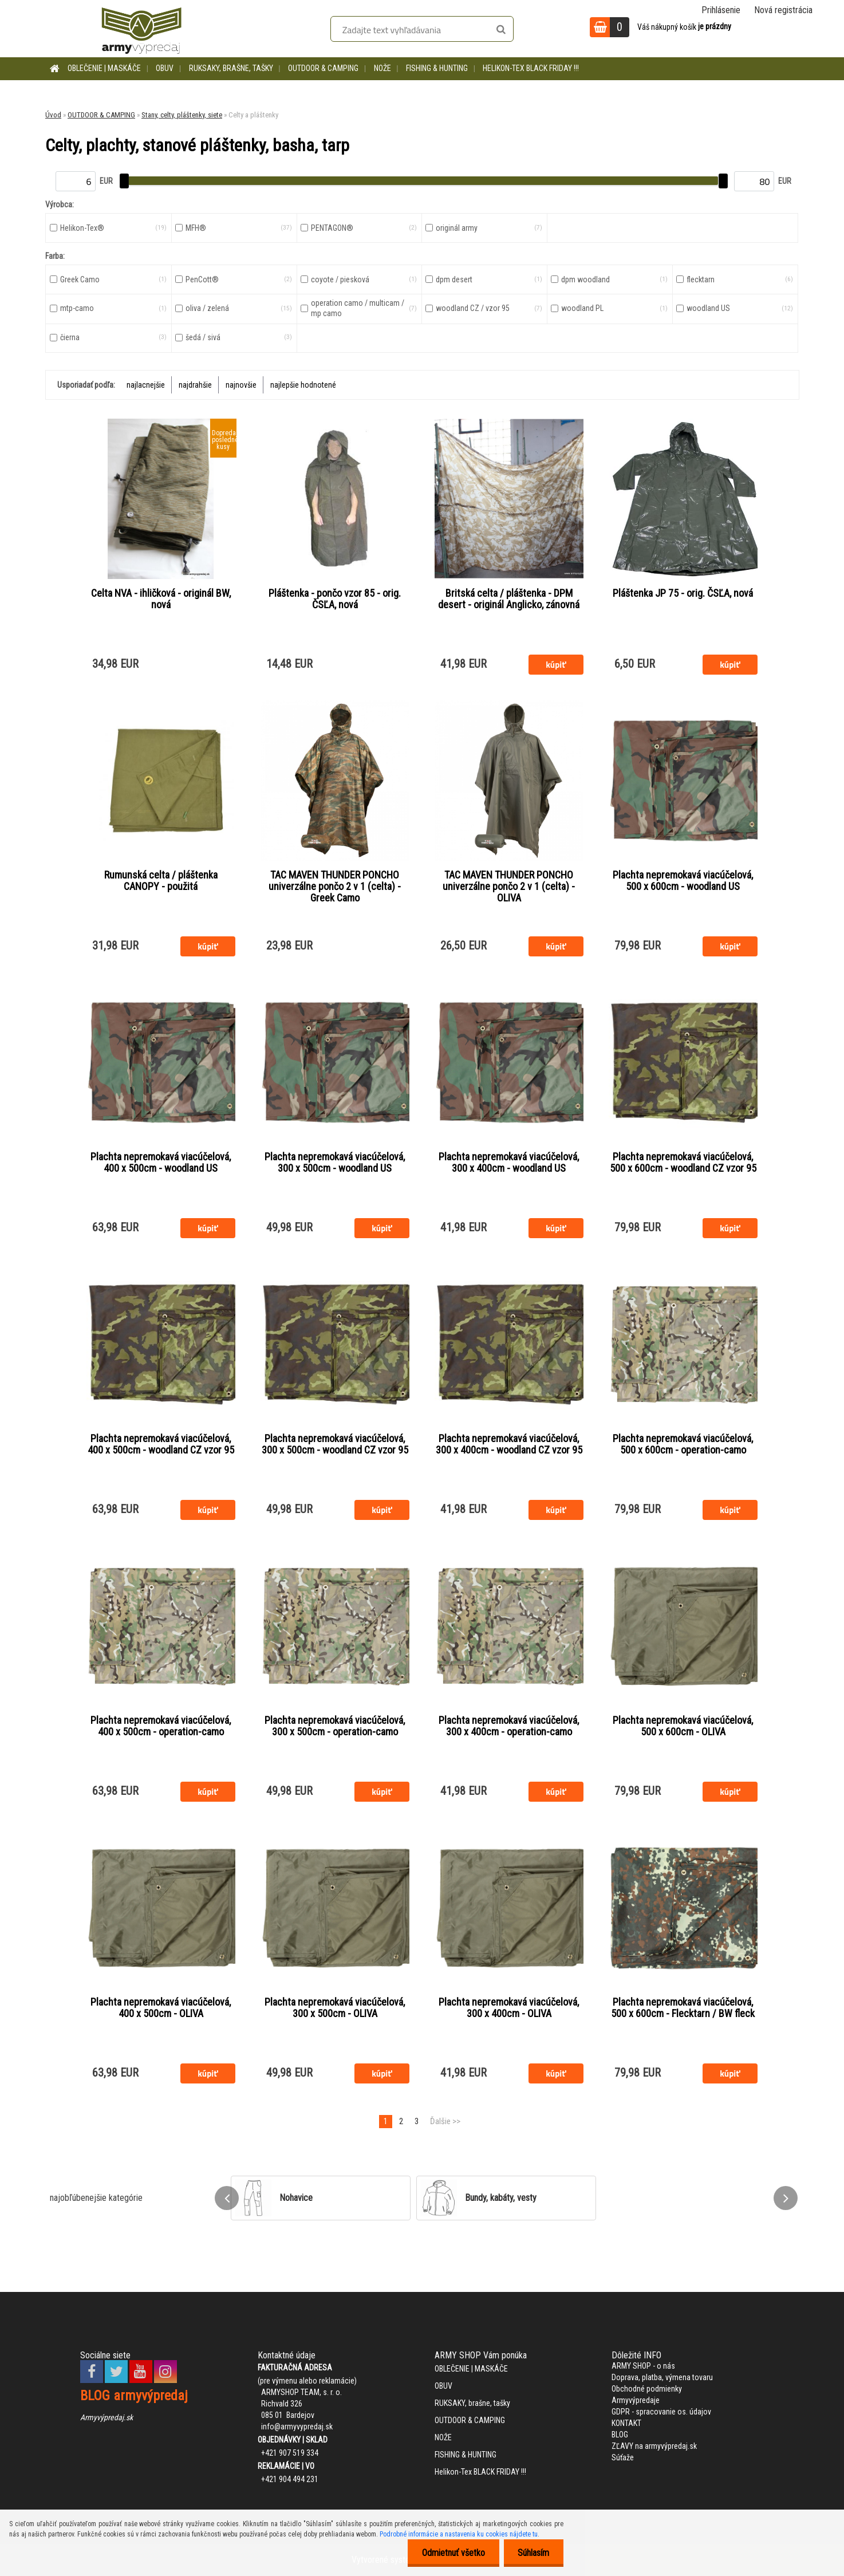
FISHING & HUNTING (437, 68)
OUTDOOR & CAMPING (323, 68)
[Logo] (141, 28)
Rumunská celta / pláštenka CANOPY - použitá (161, 880)
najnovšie (241, 384)
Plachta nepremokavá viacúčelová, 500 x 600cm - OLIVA (683, 1726)
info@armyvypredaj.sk (297, 2426)
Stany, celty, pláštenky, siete (181, 115)
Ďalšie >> (445, 2121)
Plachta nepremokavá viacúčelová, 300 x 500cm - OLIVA (335, 2007)
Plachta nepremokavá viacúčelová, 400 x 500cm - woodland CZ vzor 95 (161, 1444)
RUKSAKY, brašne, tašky (231, 68)
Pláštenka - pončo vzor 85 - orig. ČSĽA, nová (335, 599)
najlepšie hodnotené (303, 384)
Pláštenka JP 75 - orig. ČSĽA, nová (683, 593)
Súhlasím (533, 2552)
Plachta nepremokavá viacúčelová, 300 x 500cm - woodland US (335, 1162)
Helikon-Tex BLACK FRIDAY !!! (531, 68)
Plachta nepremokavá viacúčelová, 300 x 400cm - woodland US (509, 1162)
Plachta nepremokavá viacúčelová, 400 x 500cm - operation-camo (160, 1726)
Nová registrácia (783, 10)
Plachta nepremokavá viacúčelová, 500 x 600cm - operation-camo (683, 1444)
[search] (501, 30)
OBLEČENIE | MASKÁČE (104, 68)
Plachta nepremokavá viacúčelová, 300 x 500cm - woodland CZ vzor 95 (335, 1444)
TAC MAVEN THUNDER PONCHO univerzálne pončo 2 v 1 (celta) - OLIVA (509, 886)
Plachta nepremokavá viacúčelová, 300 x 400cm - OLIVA (509, 2007)
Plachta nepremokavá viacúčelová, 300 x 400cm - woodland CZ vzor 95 (509, 1444)
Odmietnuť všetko (452, 2552)
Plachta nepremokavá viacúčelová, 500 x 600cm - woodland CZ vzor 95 (683, 1162)
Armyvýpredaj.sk (106, 2417)
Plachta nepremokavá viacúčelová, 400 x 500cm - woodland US (160, 1162)
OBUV (164, 68)
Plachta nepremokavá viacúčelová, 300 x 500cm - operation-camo (335, 1726)
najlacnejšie (146, 384)
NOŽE (382, 68)
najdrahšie (195, 384)
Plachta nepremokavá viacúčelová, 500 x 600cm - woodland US (683, 880)
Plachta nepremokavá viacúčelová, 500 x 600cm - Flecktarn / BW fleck (683, 2007)
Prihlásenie (720, 10)
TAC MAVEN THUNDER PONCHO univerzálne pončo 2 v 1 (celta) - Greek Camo (335, 886)
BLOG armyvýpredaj (134, 2396)
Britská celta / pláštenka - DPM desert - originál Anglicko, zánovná (508, 599)
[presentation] (227, 2198)
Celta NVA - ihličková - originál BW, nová (161, 599)
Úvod (53, 115)
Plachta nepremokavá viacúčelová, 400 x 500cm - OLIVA (160, 2007)
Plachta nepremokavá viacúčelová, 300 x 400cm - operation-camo (509, 1726)
